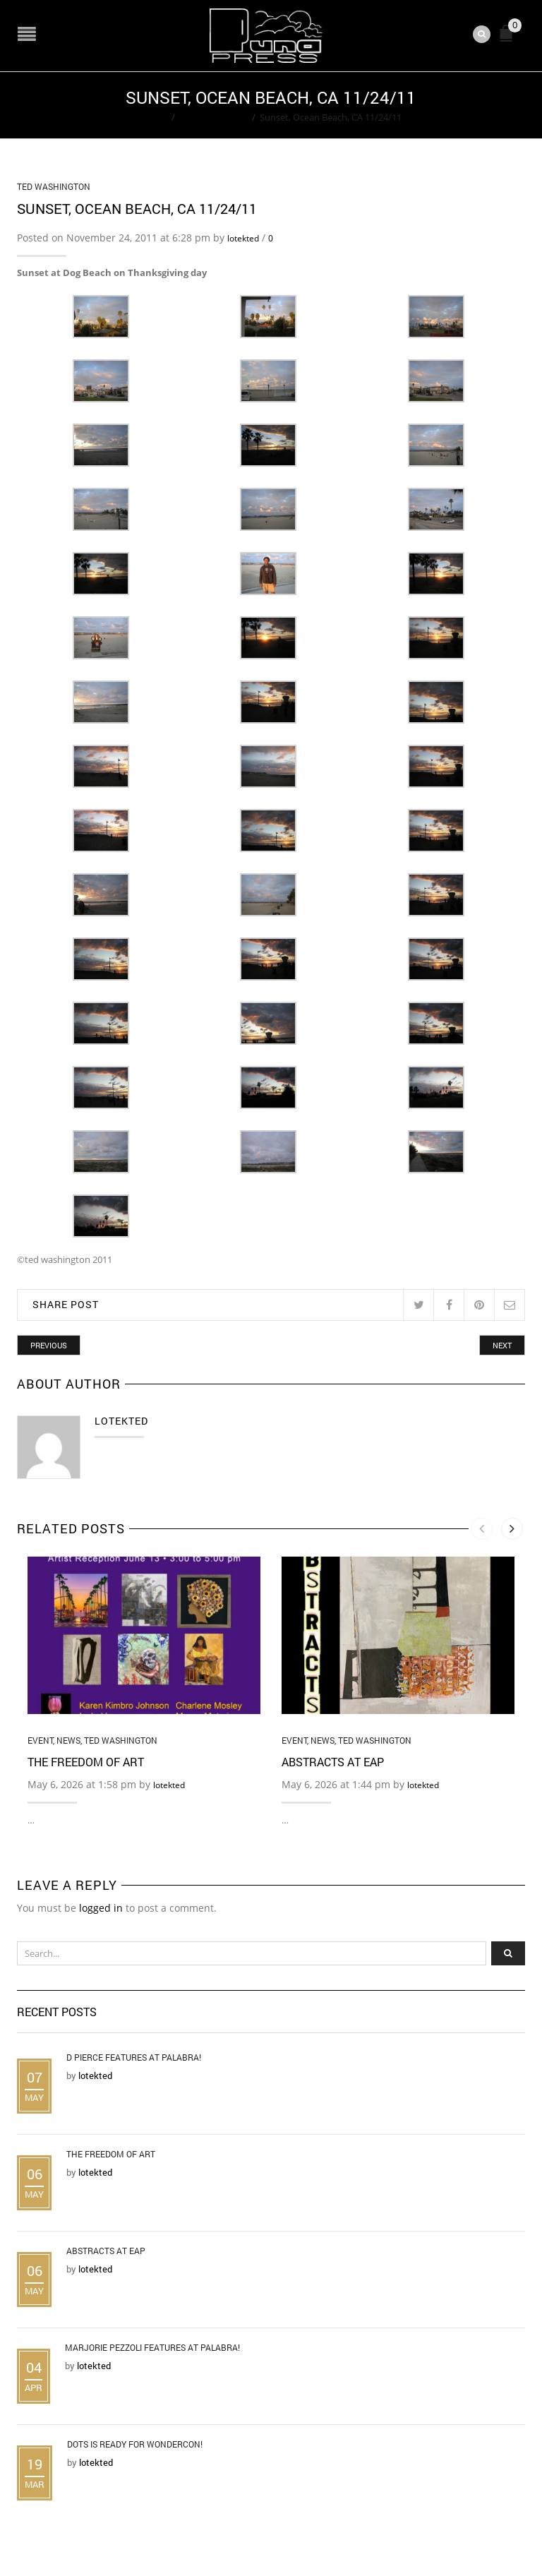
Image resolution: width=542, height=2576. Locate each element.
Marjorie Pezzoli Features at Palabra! (152, 2346)
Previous (48, 1344)
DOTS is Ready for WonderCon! (135, 2443)
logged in (101, 1906)
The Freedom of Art (86, 1760)
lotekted (243, 237)
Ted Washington (213, 115)
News (68, 1738)
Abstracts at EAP (333, 1760)
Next (502, 1344)
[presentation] (482, 1528)
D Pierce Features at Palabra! (133, 2056)
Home (154, 115)
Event (40, 1738)
